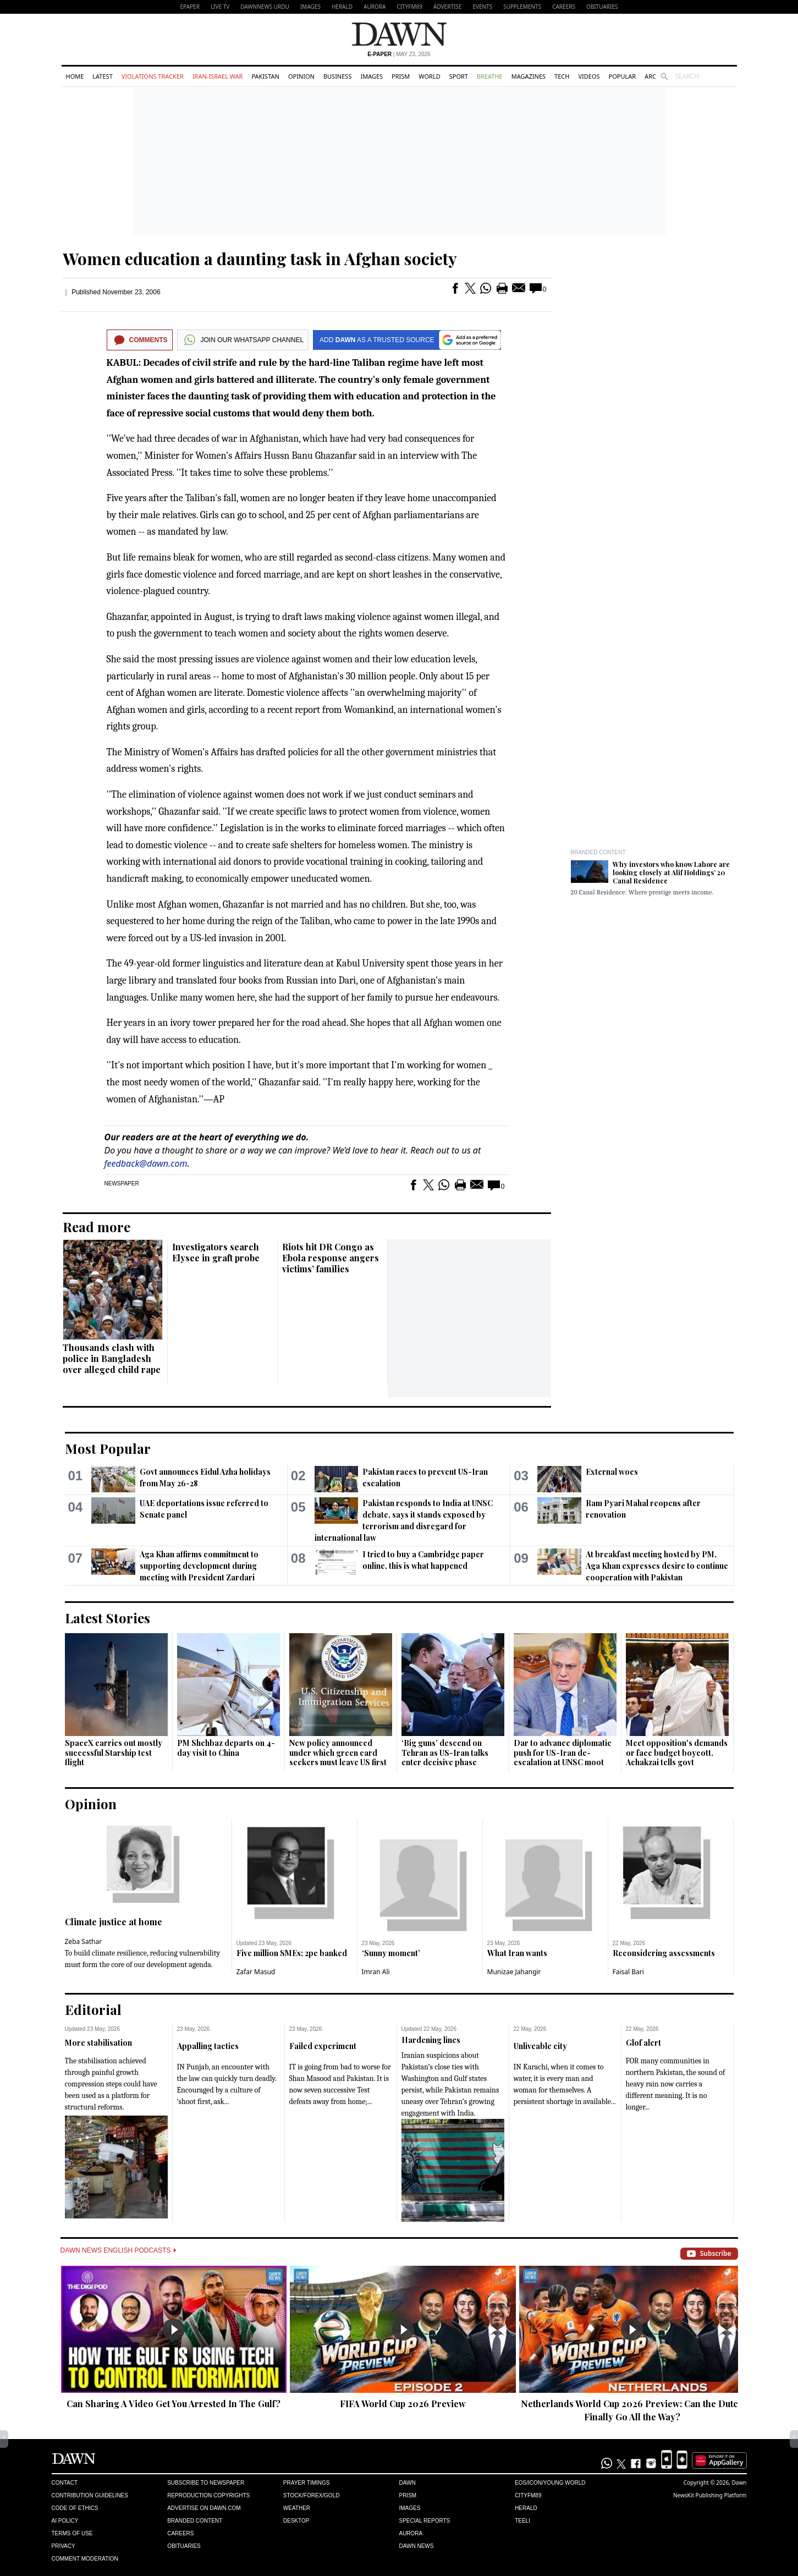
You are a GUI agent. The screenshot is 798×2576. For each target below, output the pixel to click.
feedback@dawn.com (146, 1163)
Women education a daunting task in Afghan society (260, 259)
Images (310, 6)
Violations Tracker (153, 76)
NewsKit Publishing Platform (710, 2495)
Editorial (93, 2009)
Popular (622, 76)
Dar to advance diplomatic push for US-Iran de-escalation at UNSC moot (563, 1752)
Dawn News (416, 2546)
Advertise (447, 6)
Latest (102, 76)
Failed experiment (322, 2046)
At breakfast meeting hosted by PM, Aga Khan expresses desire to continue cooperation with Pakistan (657, 1566)
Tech (561, 76)
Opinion (301, 76)
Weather (296, 2508)
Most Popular (108, 1448)
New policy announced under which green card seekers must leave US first (338, 1752)
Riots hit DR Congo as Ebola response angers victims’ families (330, 1258)
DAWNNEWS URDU (264, 6)
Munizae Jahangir (514, 1971)
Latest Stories (107, 1618)
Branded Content (598, 852)
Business (337, 76)
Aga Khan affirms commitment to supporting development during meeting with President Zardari (199, 1566)
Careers (563, 6)
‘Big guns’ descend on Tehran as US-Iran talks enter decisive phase (444, 1752)
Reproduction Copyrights (208, 2495)
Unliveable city (540, 2046)
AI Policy (65, 2521)
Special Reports (424, 2521)
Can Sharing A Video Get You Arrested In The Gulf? (173, 2403)
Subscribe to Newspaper (205, 2483)
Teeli (522, 2521)
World (429, 76)
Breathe (490, 76)
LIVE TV (220, 6)
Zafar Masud (256, 1971)
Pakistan (265, 76)
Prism (401, 76)
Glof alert (643, 2042)
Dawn (407, 2483)
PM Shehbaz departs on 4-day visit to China (226, 1748)
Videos (588, 76)
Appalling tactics (208, 2046)
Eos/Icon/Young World (550, 2483)
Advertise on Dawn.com (203, 2508)
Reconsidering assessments (664, 1953)
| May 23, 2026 (398, 54)
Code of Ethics (75, 2508)
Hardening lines (430, 2040)
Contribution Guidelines (90, 2495)
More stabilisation (98, 2042)
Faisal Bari (628, 1971)
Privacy (63, 2546)
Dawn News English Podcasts (118, 2250)
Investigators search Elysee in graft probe (216, 1252)
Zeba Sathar (83, 1941)
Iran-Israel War (217, 76)
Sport (458, 76)
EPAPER (190, 6)
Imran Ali (376, 1971)
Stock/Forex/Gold (311, 2495)
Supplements (522, 6)
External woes (612, 1471)
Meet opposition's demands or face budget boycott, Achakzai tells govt (677, 1752)
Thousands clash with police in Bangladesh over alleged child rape (112, 1358)
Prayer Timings (306, 2483)
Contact (65, 2483)
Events (482, 6)
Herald (342, 6)
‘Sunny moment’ (391, 1953)
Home (75, 76)
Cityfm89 (528, 2495)
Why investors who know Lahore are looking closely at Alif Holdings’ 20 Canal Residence (671, 872)
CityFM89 (409, 6)
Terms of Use (72, 2533)
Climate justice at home (113, 1921)
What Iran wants (517, 1953)
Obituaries (602, 6)
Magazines (528, 76)
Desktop (296, 2521)
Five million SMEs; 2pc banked (291, 1953)
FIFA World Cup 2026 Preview (403, 2403)
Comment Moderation (85, 2559)
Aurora (375, 6)
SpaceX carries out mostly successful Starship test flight (113, 1752)
